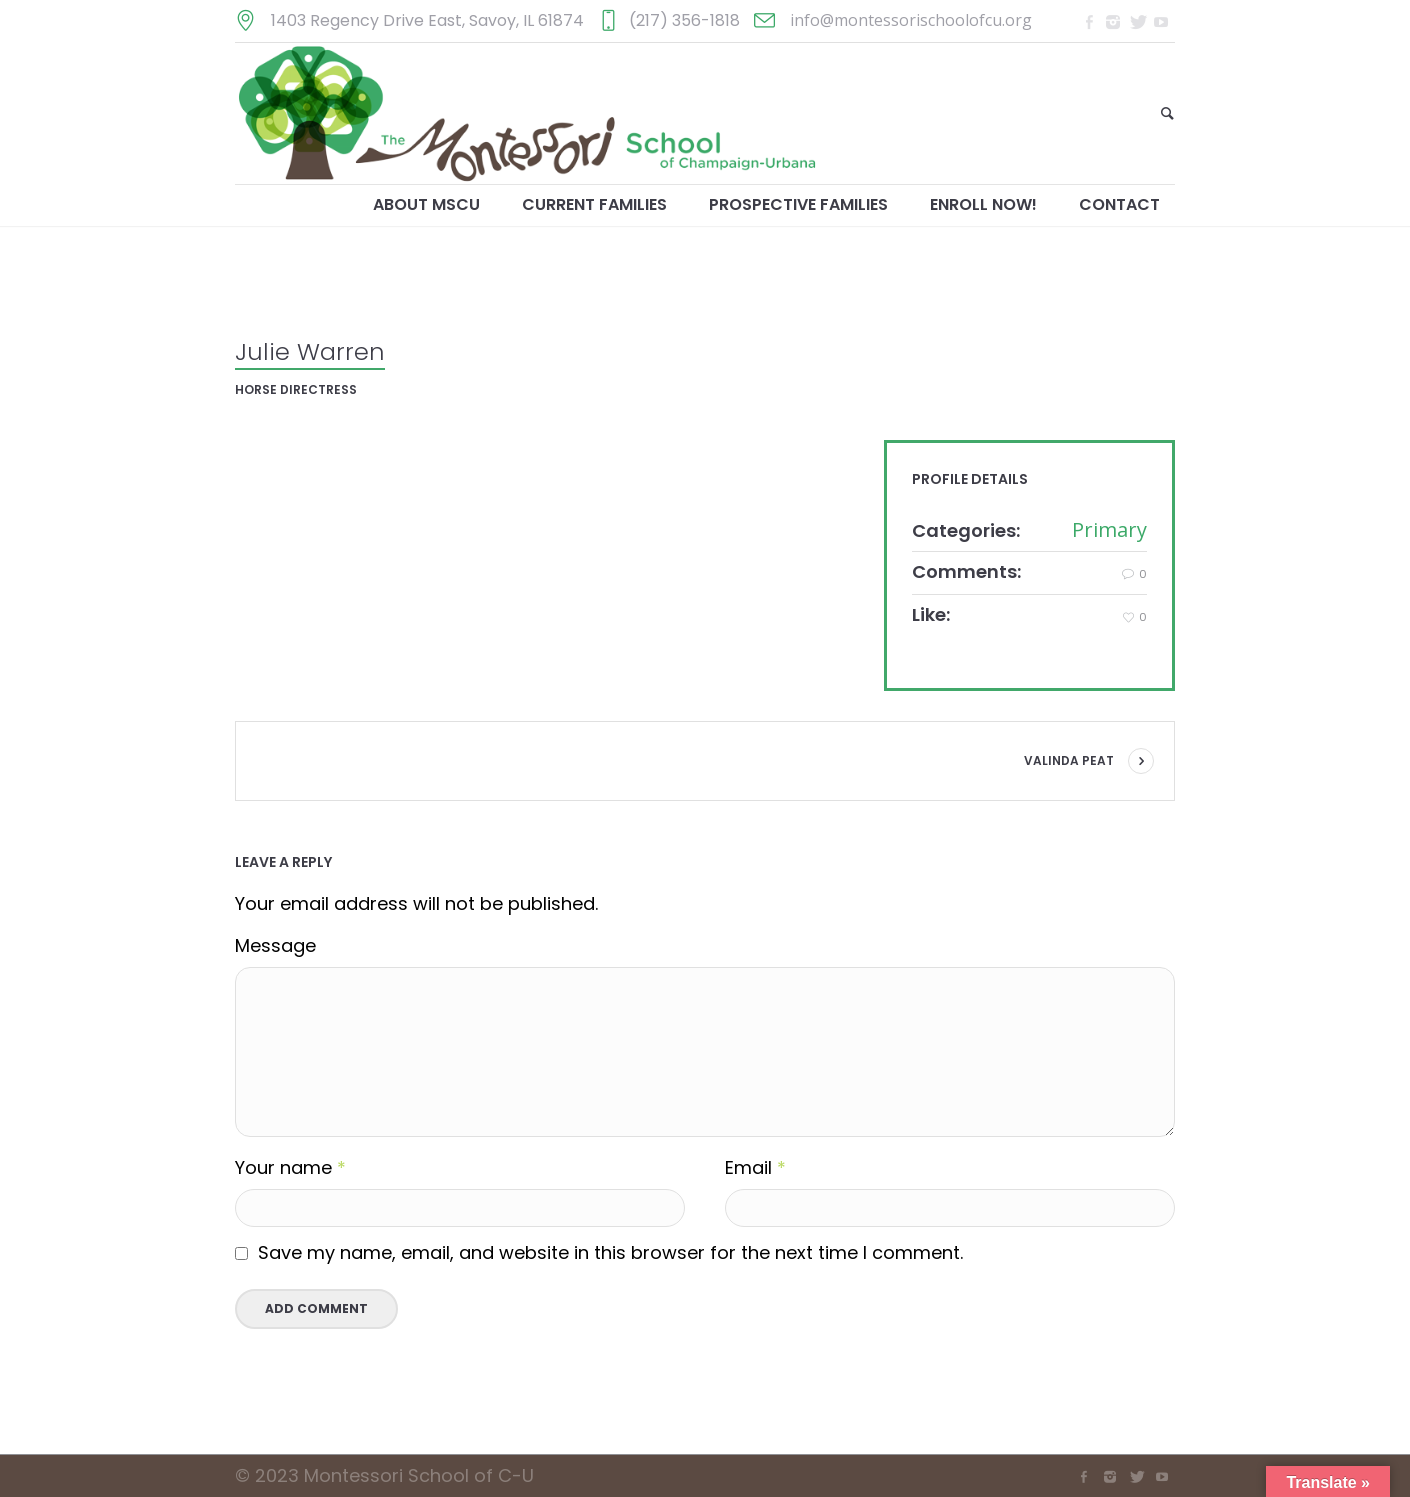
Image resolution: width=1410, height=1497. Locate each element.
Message (275, 946)
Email (755, 1168)
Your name (290, 1168)
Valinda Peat (1069, 760)
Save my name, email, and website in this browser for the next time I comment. (610, 1252)
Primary (1109, 529)
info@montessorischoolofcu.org (911, 20)
